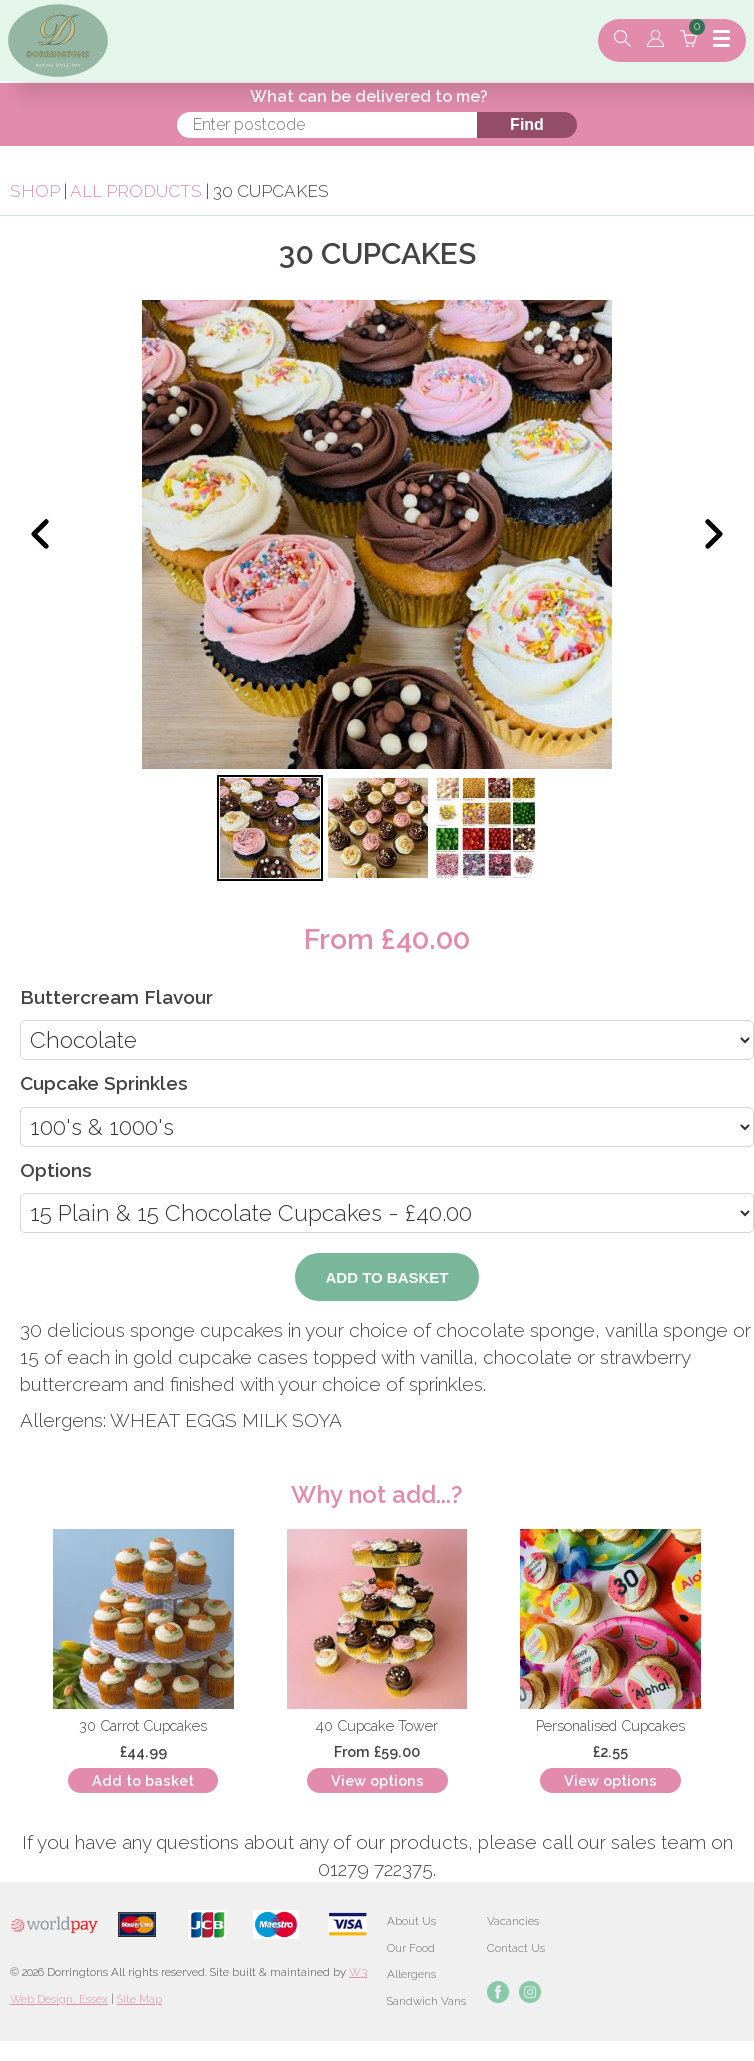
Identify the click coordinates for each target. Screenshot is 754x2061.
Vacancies (513, 1921)
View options (377, 1780)
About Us (411, 1921)
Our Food (411, 1948)
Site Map (139, 1999)
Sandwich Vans (426, 2001)
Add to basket (143, 1780)
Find (527, 124)
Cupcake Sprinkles (104, 1083)
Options (56, 1170)
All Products (136, 191)
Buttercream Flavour (116, 997)
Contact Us (516, 1948)
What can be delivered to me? (369, 96)
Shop (35, 191)
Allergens (411, 1974)
